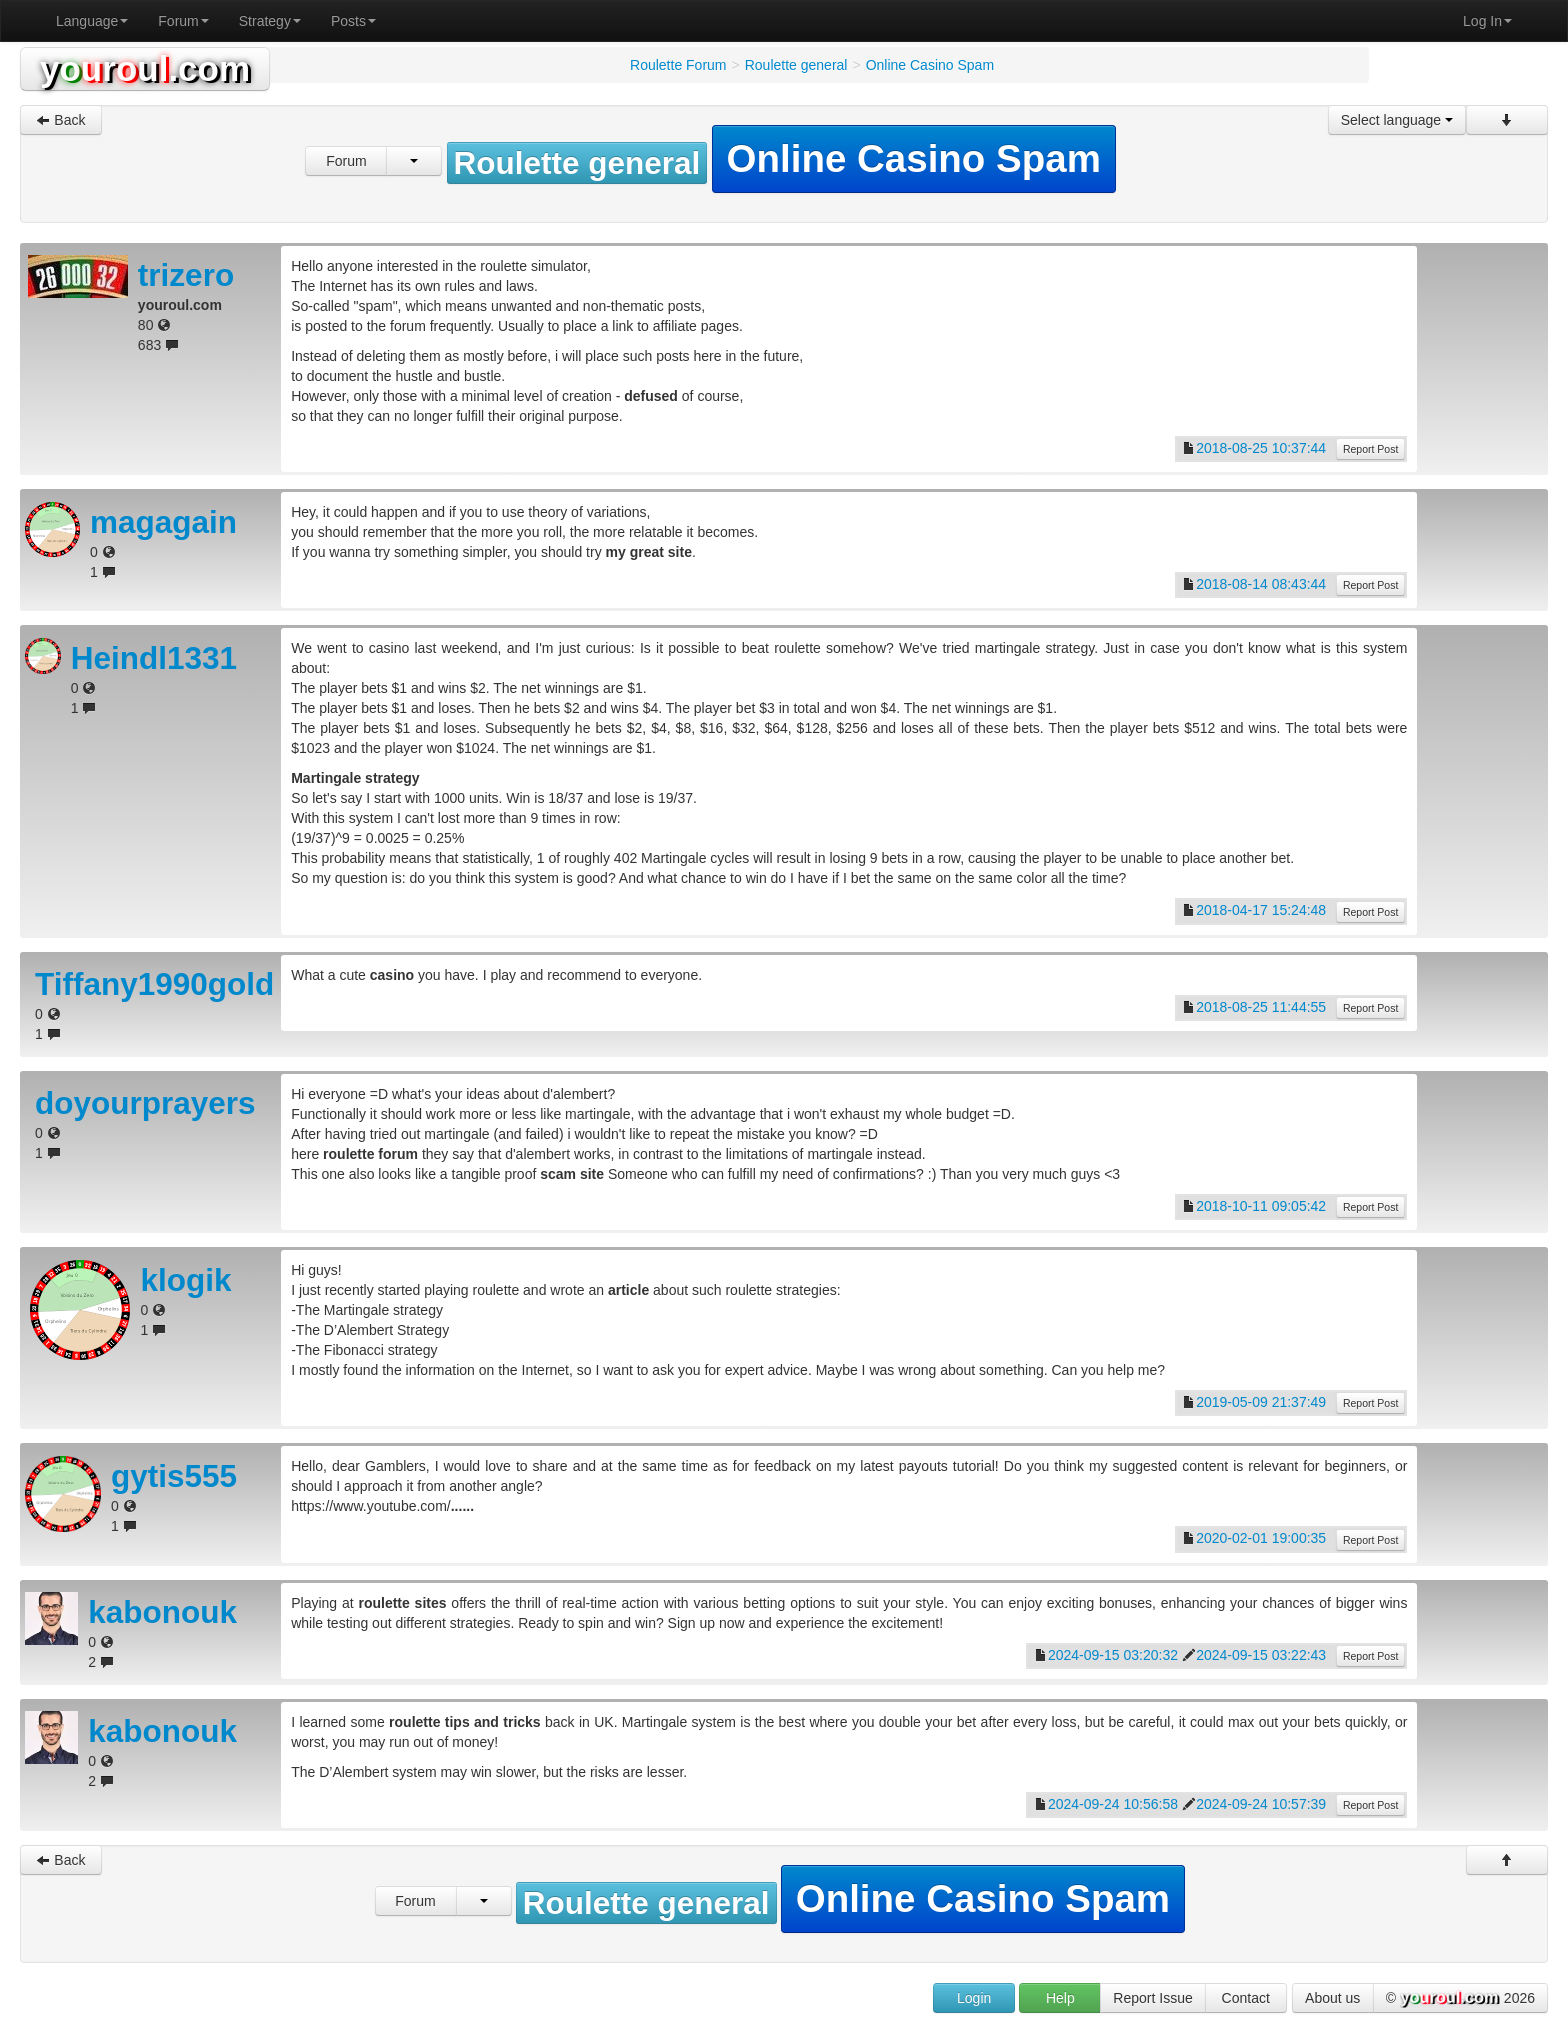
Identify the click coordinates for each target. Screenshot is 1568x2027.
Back (60, 120)
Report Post (1370, 449)
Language (92, 21)
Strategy (270, 21)
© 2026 (1460, 1999)
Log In (1487, 21)
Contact (1246, 1998)
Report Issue (1152, 1998)
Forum (183, 21)
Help (1060, 1998)
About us (1332, 1998)
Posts (353, 21)
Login (974, 1998)
